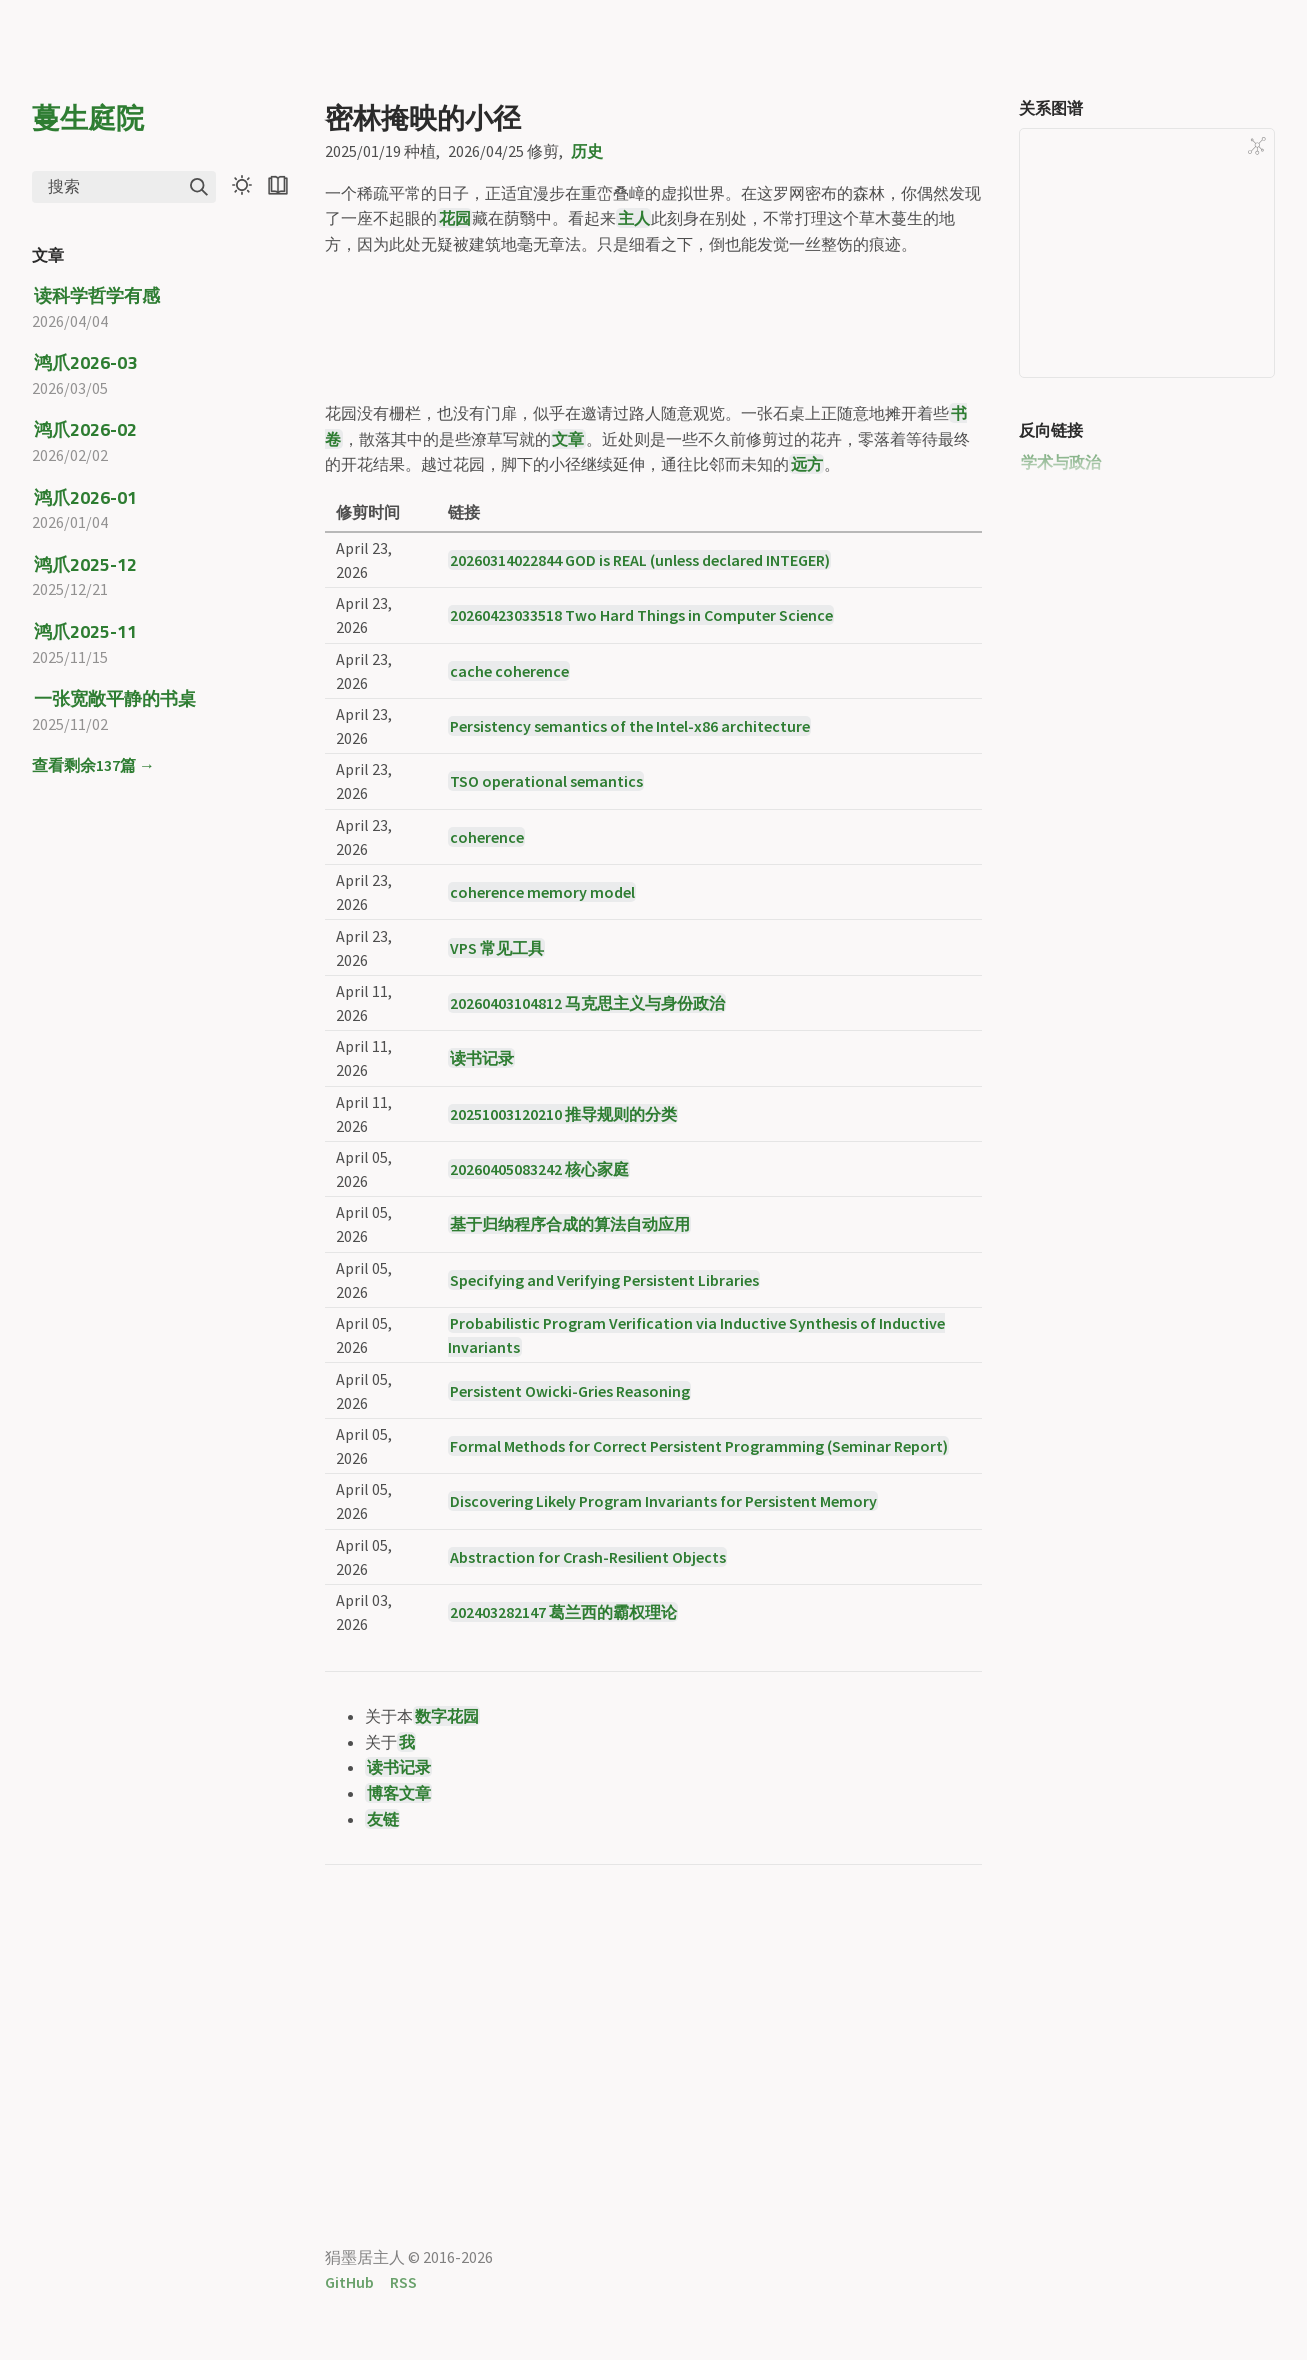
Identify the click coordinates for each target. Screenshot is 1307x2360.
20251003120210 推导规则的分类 (563, 1281)
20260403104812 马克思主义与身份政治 (587, 1170)
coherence (487, 1004)
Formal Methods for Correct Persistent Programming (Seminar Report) (699, 1613)
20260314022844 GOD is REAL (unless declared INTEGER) (640, 727)
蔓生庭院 (88, 117)
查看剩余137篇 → (93, 765)
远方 (807, 632)
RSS (403, 2282)
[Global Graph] (1257, 146)
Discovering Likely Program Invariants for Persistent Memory (663, 1669)
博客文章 (399, 1961)
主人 (634, 218)
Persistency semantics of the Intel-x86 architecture (630, 894)
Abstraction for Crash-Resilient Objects (588, 1724)
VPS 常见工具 (497, 1115)
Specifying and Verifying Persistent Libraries (604, 1447)
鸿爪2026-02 (85, 429)
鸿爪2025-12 (85, 564)
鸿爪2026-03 (85, 362)
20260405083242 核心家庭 (539, 1337)
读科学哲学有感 (97, 295)
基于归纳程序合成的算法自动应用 (570, 1392)
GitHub (349, 2282)
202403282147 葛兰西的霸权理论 (563, 1780)
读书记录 (482, 1226)
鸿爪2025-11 (85, 631)
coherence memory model (542, 1060)
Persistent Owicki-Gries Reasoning (570, 1558)
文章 (568, 606)
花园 (455, 218)
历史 (587, 151)
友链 (383, 1986)
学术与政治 (1061, 462)
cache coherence (509, 838)
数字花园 (447, 1884)
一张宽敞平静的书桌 (115, 698)
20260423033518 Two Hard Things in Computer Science (641, 783)
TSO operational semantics (546, 949)
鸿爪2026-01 (85, 497)
